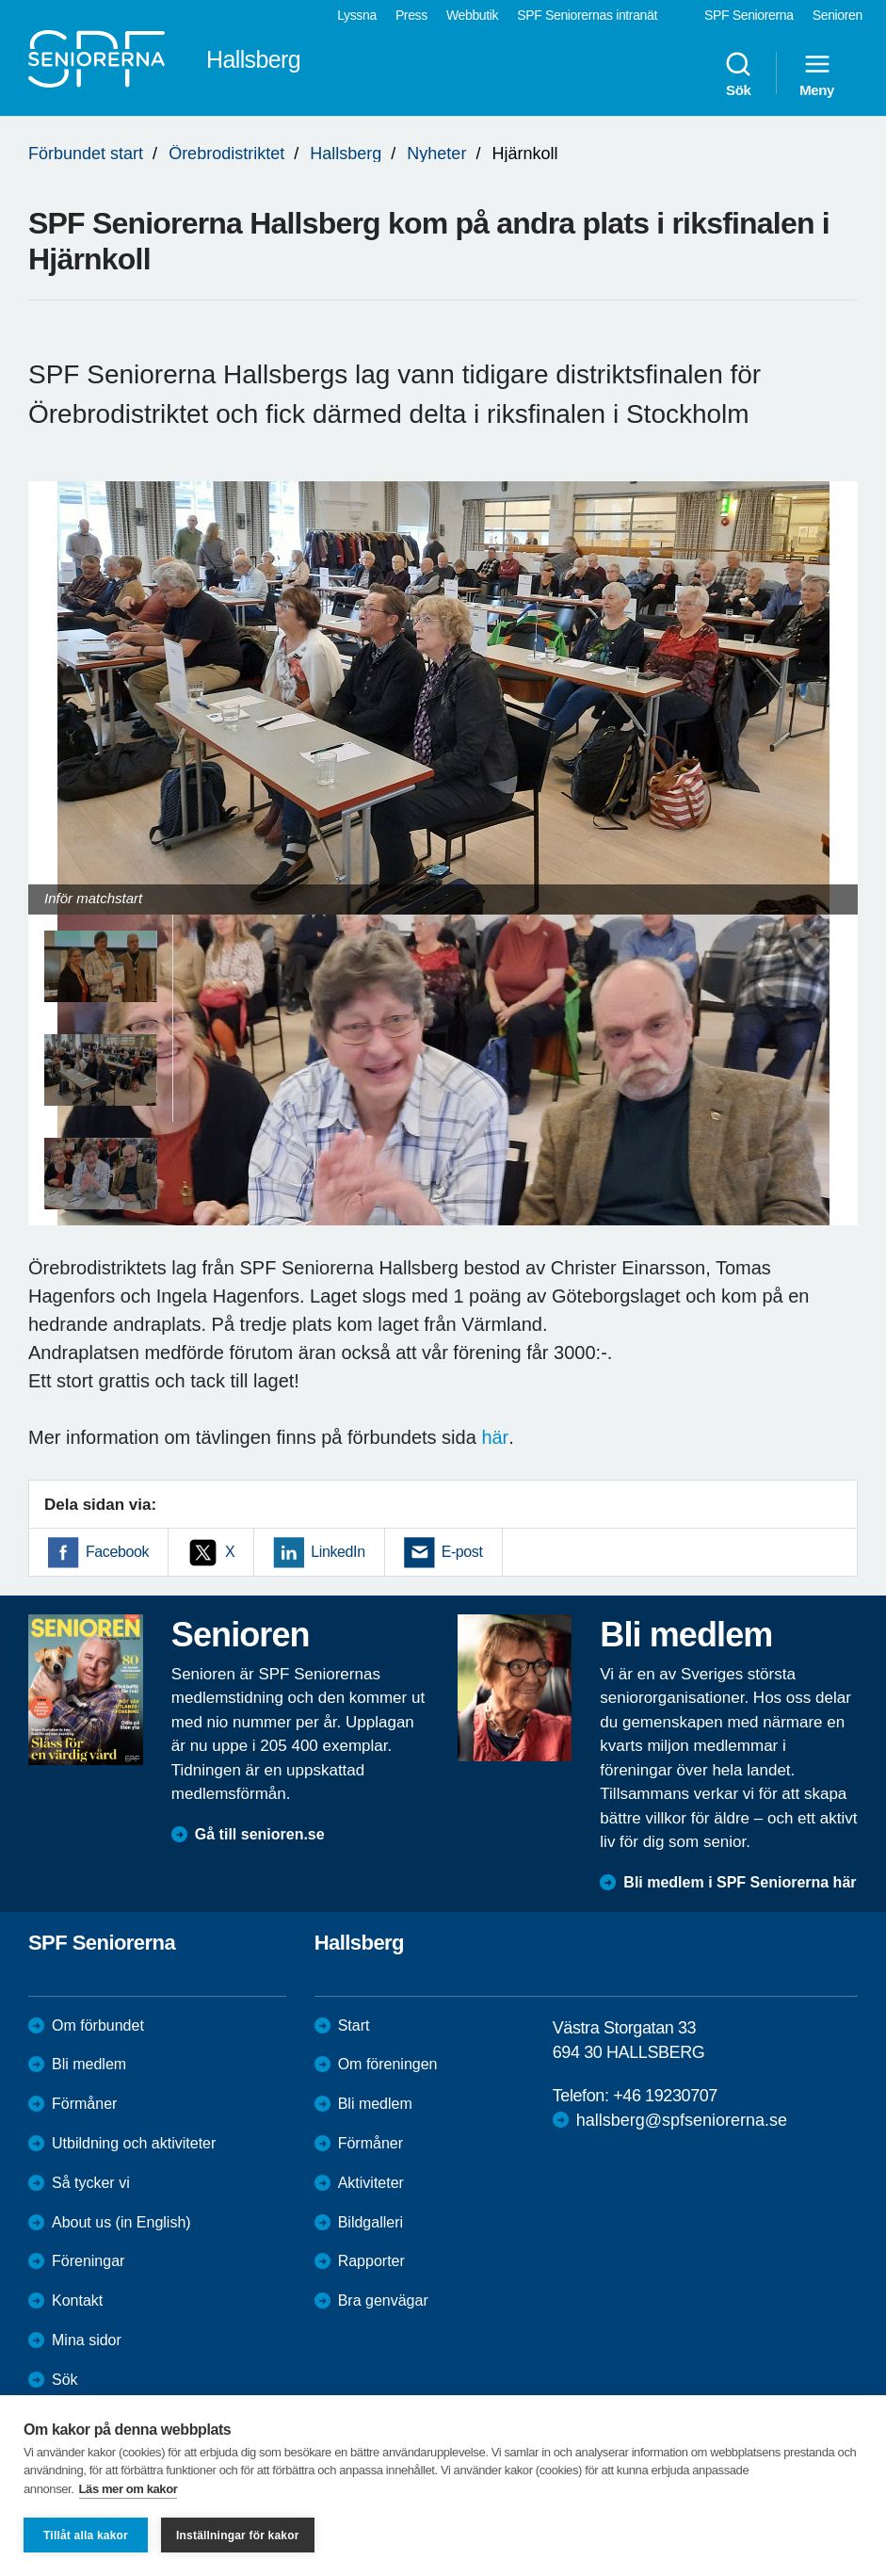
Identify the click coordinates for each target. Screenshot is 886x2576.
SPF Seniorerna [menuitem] (749, 15)
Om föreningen (388, 2064)
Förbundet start (85, 153)
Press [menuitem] (411, 15)
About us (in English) (121, 2222)
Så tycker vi (91, 2183)
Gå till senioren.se (260, 1834)
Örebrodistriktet (226, 153)
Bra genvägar (383, 2300)
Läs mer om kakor (128, 2489)
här (494, 1437)
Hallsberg (345, 153)
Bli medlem (89, 2064)
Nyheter (436, 153)
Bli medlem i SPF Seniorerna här (739, 1882)
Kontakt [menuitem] (77, 2300)
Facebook (117, 1552)
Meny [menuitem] (816, 73)
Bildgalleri (370, 2222)
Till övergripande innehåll (0, 0)
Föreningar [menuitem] (88, 2261)
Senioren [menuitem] (837, 15)
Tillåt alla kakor (85, 2535)
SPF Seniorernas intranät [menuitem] (587, 15)
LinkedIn (337, 1552)
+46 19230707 (665, 2095)
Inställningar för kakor (237, 2535)
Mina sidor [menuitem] (86, 2340)
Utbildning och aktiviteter (134, 2143)
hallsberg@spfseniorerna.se (681, 2120)
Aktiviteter (371, 2183)
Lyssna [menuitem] (357, 15)
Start (354, 2025)
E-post (462, 1552)
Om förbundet (98, 2025)
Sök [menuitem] (738, 73)
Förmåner (84, 2104)
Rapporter (371, 2261)
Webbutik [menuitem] (472, 15)
